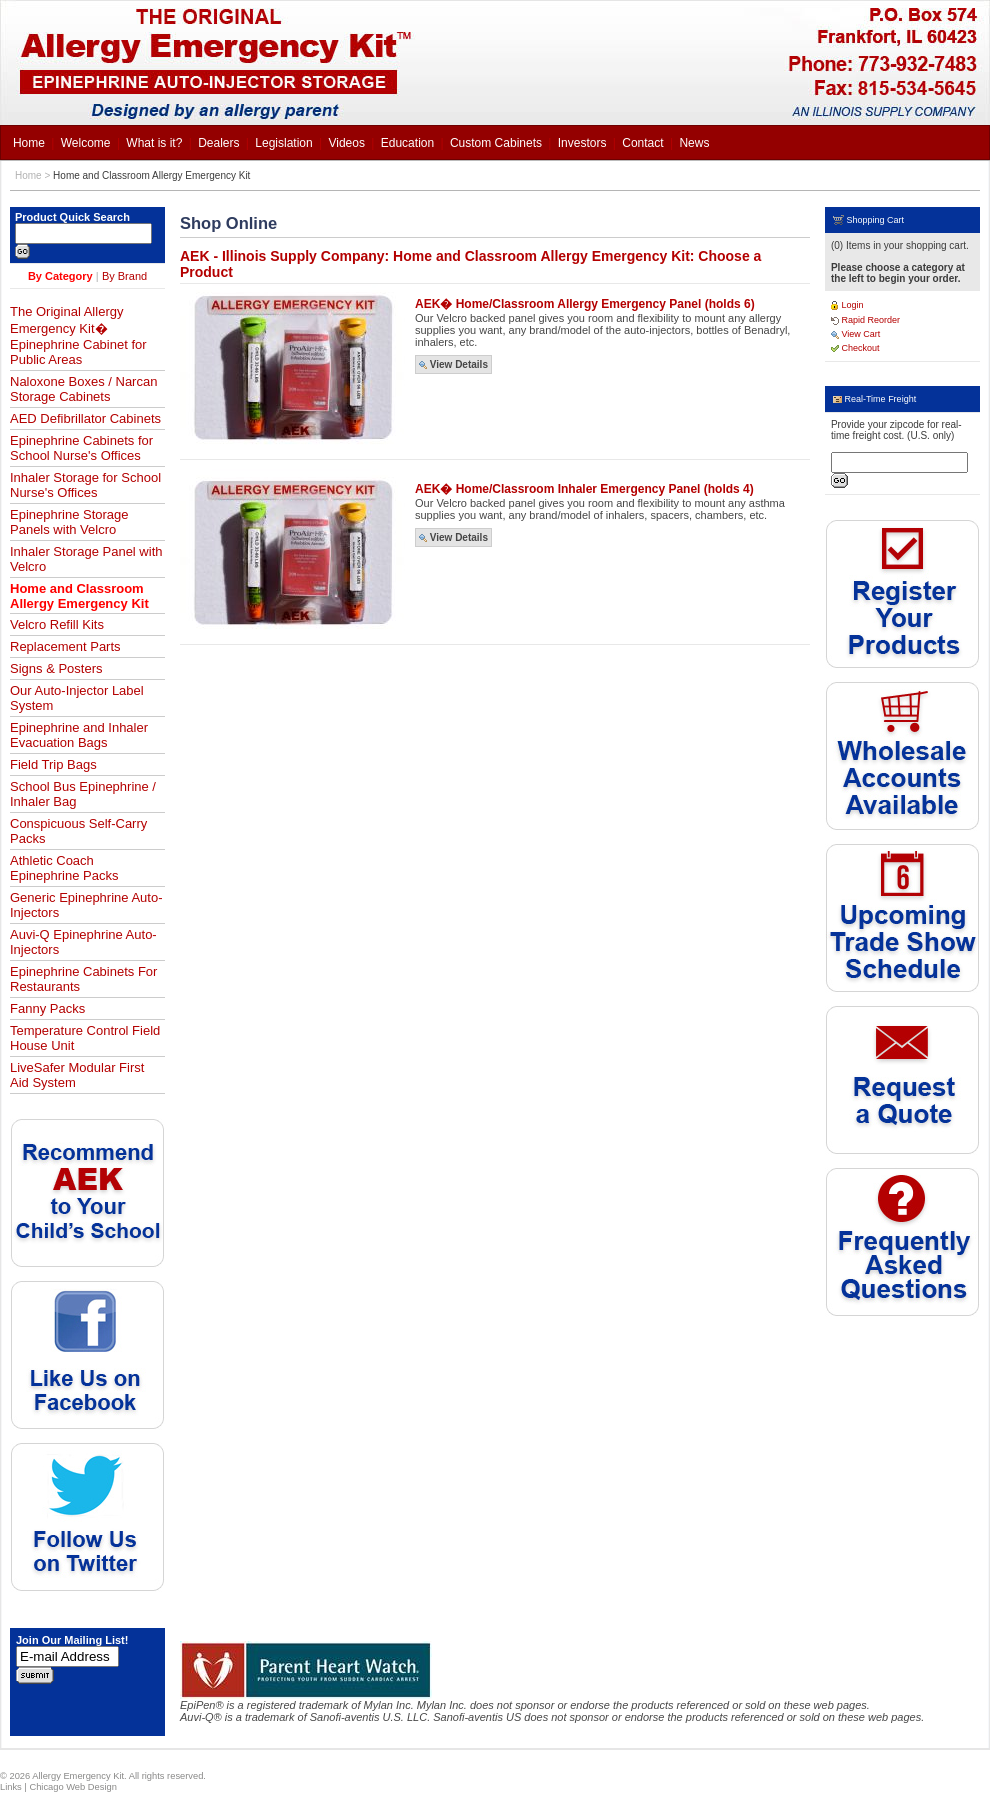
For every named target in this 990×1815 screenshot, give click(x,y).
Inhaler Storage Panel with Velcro (86, 559)
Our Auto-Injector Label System (77, 698)
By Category (60, 276)
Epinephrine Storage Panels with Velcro (69, 522)
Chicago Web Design (72, 1787)
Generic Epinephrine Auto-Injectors (86, 905)
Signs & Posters (56, 668)
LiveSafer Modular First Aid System (77, 1075)
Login (847, 305)
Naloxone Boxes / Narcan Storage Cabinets (83, 389)
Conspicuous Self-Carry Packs (78, 831)
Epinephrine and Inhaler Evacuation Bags (79, 735)
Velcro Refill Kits (57, 624)
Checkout (855, 348)
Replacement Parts (65, 646)
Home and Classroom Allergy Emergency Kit (151, 175)
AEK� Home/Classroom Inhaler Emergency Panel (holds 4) (584, 489)
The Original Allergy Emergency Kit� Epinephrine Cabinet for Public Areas (78, 335)
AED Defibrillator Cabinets (85, 418)
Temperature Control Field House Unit (85, 1038)
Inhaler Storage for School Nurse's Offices (85, 485)
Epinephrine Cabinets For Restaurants (83, 979)
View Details (453, 364)
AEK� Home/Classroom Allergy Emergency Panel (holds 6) (585, 304)
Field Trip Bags (53, 764)
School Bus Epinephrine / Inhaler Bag (83, 794)
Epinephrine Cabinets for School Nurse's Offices (81, 448)
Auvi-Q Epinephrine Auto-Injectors (83, 942)
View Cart (855, 334)
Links (11, 1787)
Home (28, 175)
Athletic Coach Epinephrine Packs (64, 868)
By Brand (124, 276)
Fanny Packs (47, 1008)
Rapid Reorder (865, 320)
